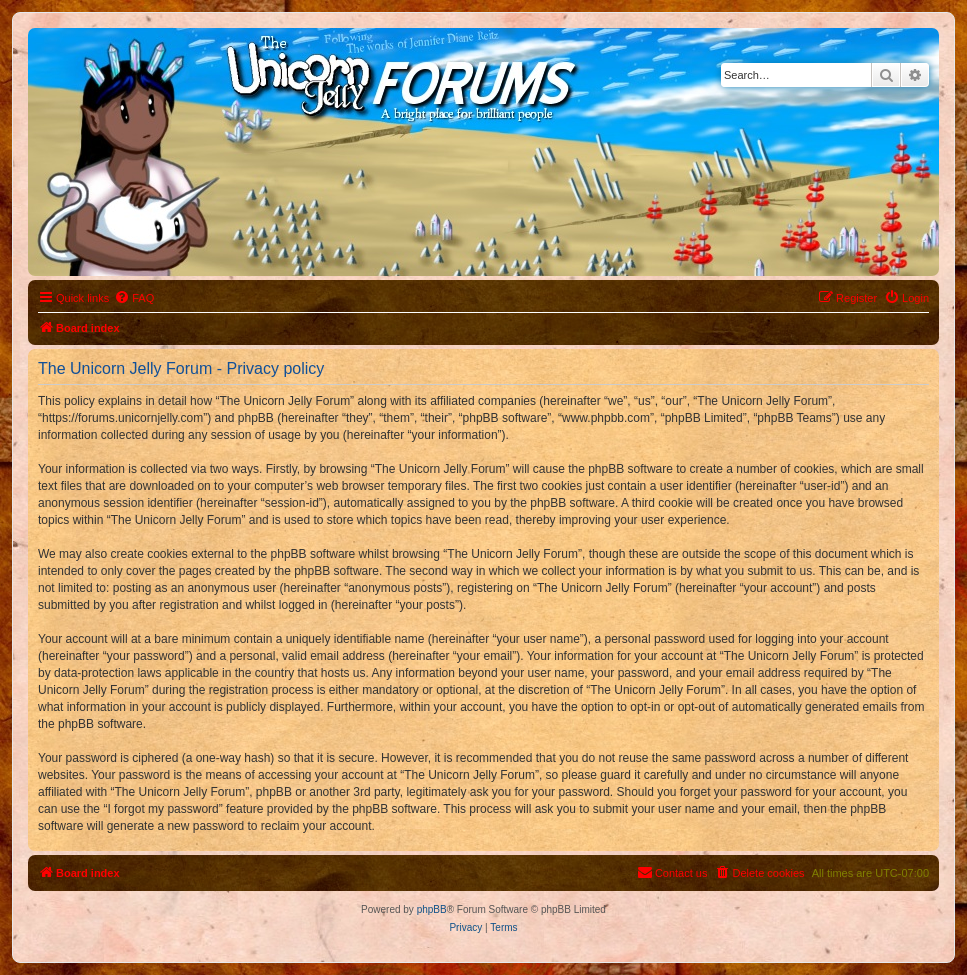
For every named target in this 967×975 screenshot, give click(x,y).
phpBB (432, 909)
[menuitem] (134, 298)
